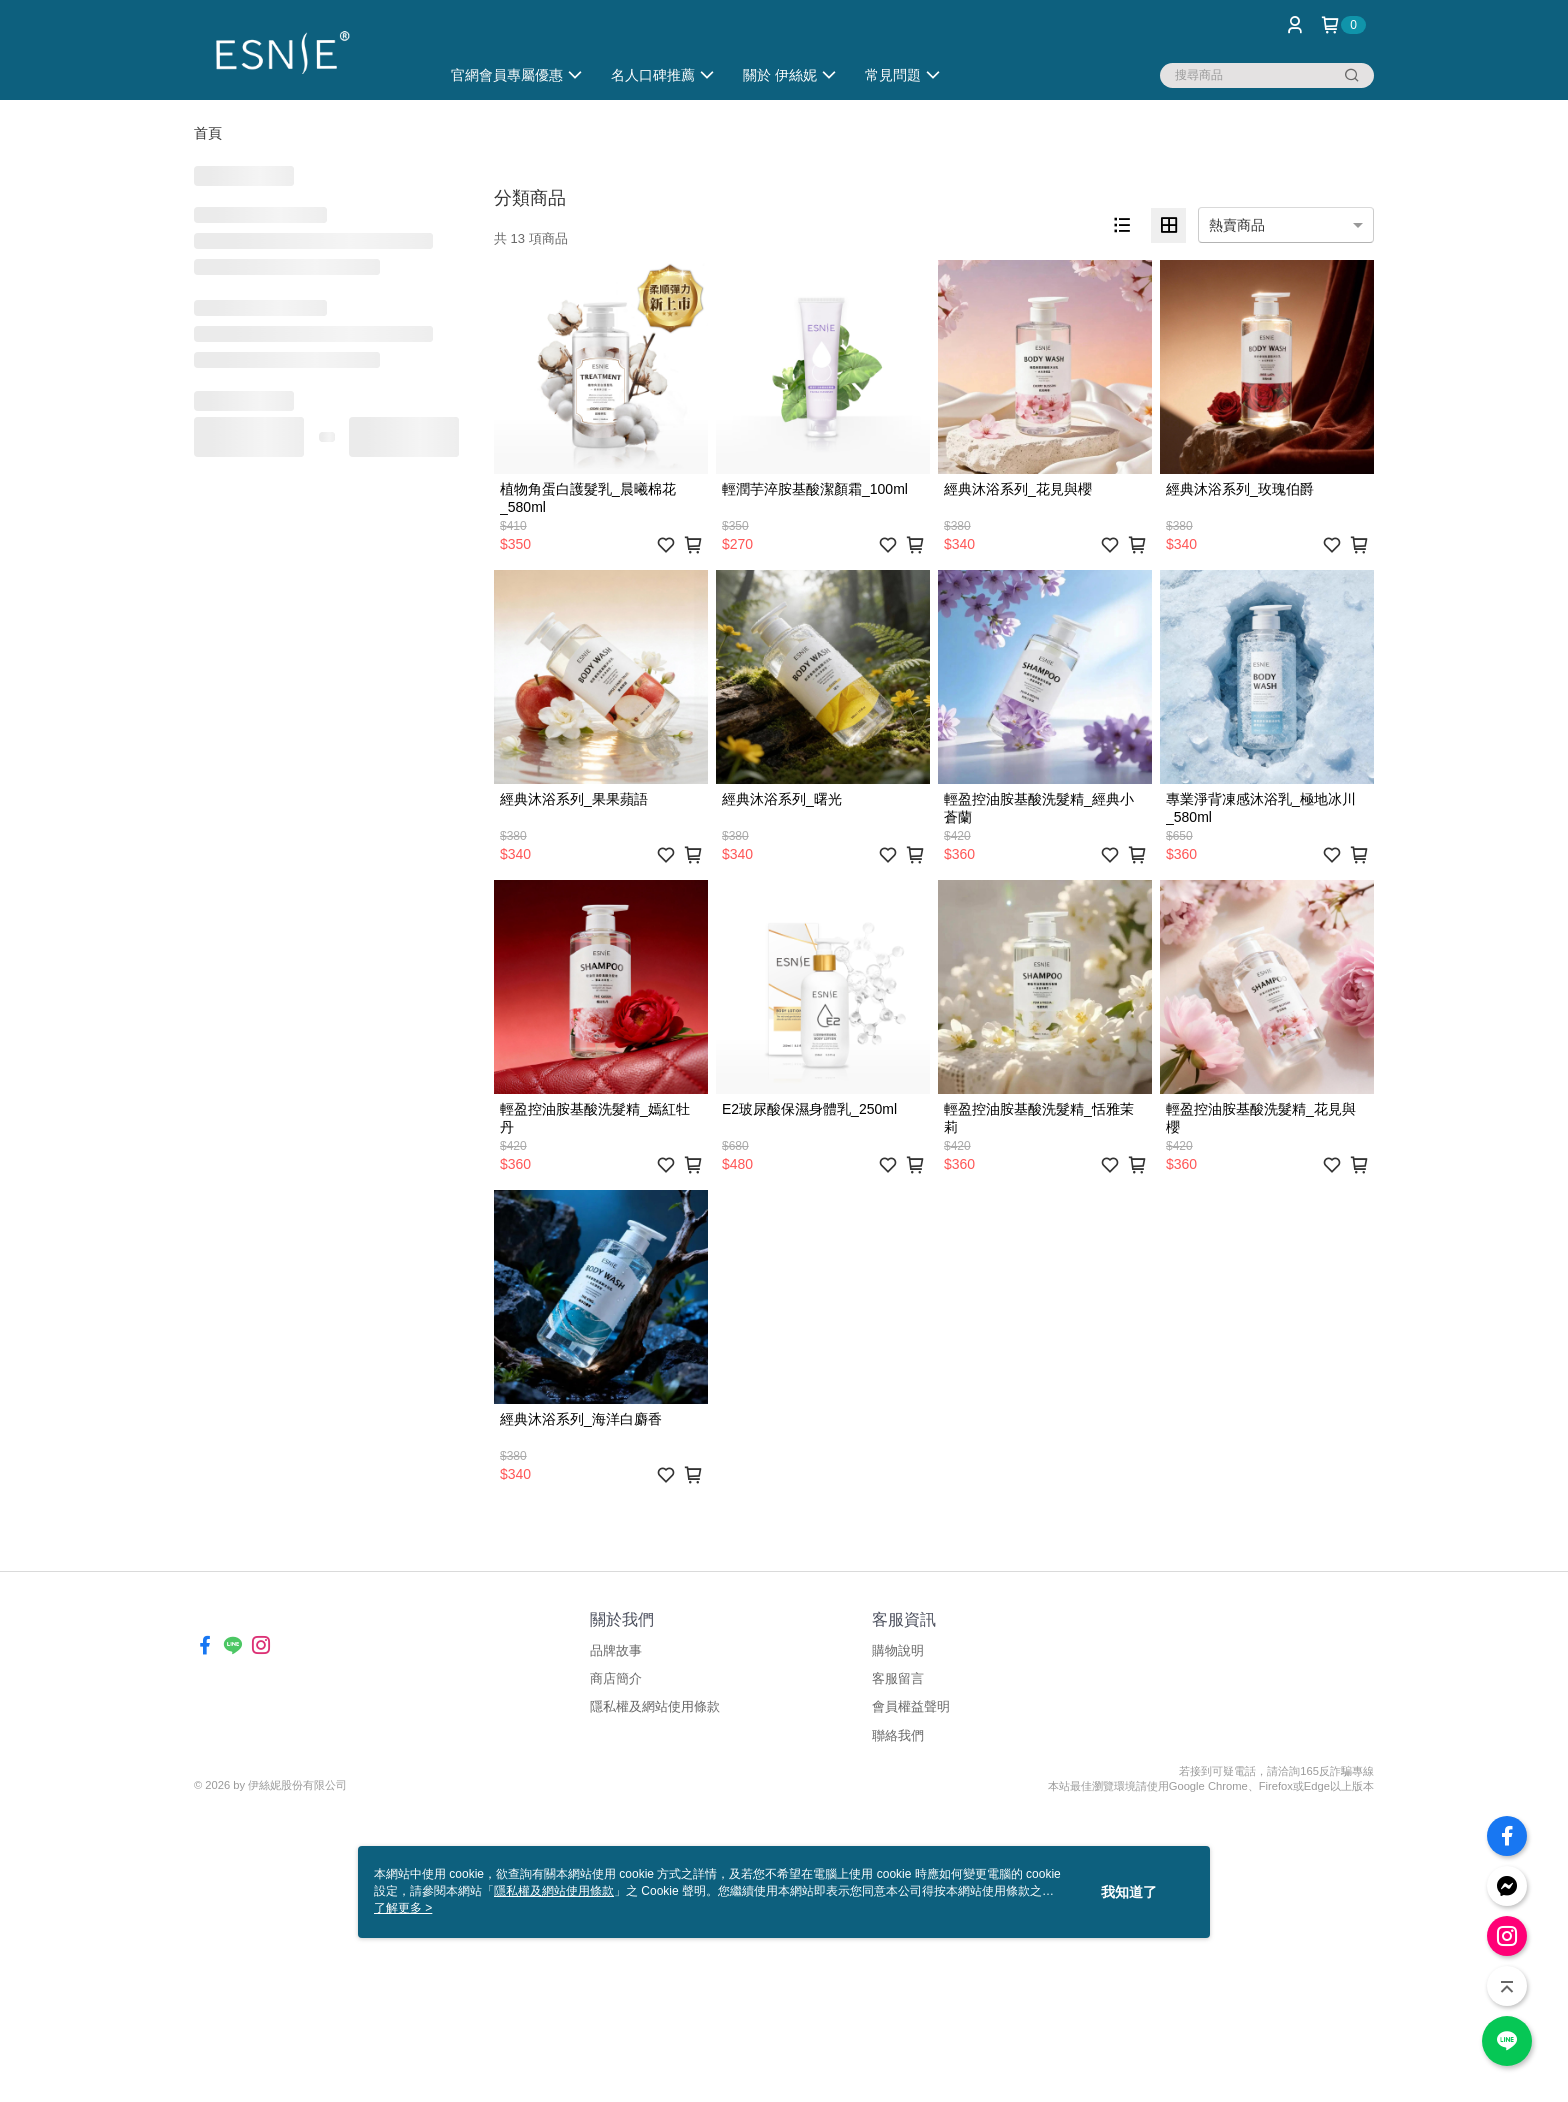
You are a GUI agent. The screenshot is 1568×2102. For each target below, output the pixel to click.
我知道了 (1129, 1892)
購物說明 (898, 1650)
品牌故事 (616, 1650)
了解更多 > (403, 1908)
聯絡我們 (898, 1735)
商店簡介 (616, 1678)
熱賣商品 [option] (1237, 225)
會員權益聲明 (911, 1706)
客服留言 (898, 1678)
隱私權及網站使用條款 (655, 1706)
